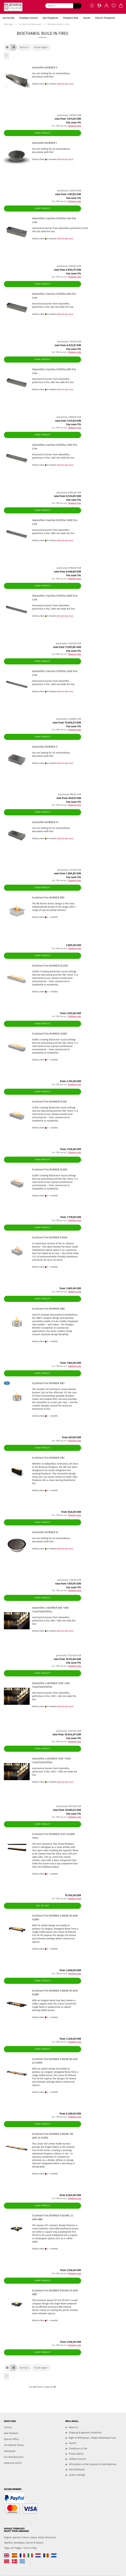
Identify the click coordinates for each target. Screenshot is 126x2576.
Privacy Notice (76, 2453)
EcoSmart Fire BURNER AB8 (48, 1308)
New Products (11, 2433)
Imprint (72, 2443)
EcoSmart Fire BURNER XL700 (49, 1101)
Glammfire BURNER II (45, 746)
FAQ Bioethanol (77, 2469)
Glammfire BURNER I (44, 142)
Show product (42, 133)
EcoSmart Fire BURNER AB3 (48, 1383)
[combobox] (24, 47)
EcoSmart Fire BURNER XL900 (49, 1033)
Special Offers (11, 2439)
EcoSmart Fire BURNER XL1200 (50, 965)
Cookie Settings (77, 2475)
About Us (73, 2427)
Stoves (86, 17)
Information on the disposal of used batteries (93, 2464)
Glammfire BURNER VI (45, 1532)
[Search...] (77, 6)
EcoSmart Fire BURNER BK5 (48, 897)
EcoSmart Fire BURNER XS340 (49, 1237)
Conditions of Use (78, 2448)
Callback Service (77, 2459)
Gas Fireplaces (50, 17)
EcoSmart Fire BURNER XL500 (49, 1169)
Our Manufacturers (14, 2457)
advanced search (13, 2463)
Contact (8, 2427)
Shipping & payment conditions (85, 2432)
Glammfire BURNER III (45, 822)
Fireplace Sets (70, 17)
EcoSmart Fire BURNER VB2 (48, 1457)
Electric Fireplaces (105, 17)
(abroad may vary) (65, 84)
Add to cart (42, 1906)
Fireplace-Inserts (28, 17)
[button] (99, 5)
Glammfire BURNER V (44, 67)
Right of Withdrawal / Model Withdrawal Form (92, 2437)
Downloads (9, 2451)
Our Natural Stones (14, 2445)
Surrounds (8, 17)
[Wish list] (113, 5)
